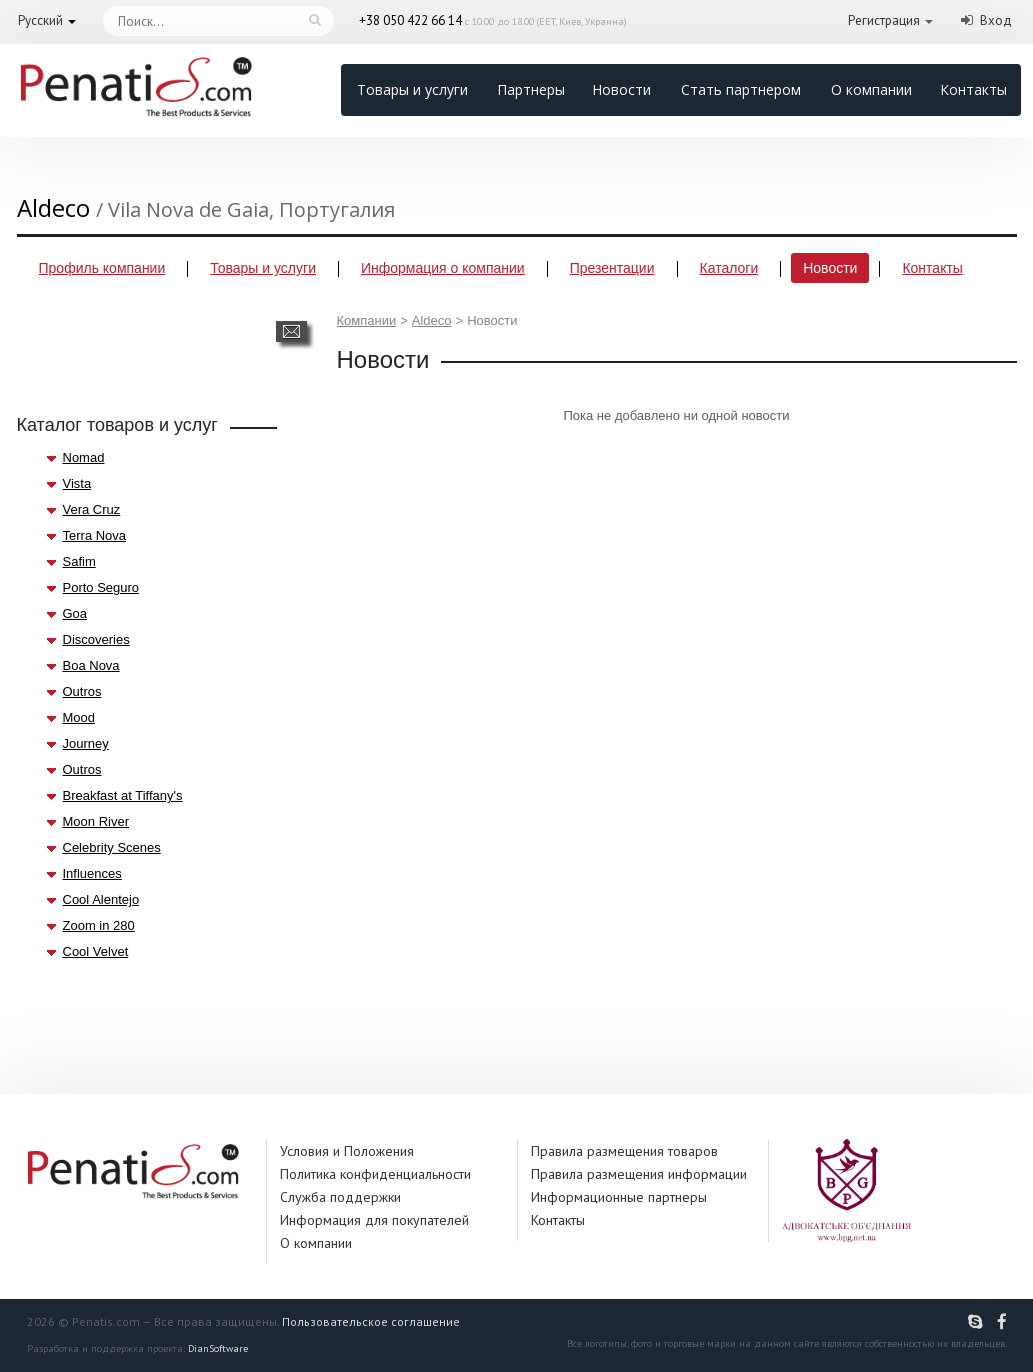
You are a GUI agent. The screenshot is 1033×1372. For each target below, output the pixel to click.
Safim (79, 561)
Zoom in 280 (99, 925)
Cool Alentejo (101, 899)
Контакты (973, 89)
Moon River (96, 821)
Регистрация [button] (884, 20)
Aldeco (432, 320)
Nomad (84, 457)
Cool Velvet (96, 951)
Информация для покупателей (374, 1220)
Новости (621, 89)
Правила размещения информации (639, 1174)
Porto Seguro (101, 587)
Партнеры (531, 89)
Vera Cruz (92, 509)
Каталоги (729, 268)
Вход (996, 20)
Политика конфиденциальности (375, 1174)
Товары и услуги (412, 89)
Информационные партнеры (619, 1197)
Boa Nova (91, 665)
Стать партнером (741, 89)
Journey (86, 743)
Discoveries (96, 639)
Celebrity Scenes (112, 847)
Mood (79, 717)
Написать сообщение (291, 331)
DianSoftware (218, 1348)
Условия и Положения (347, 1151)
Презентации (612, 268)
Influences (92, 873)
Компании (367, 320)
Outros (82, 691)
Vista (77, 483)
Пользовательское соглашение (371, 1321)
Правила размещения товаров (624, 1151)
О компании (871, 89)
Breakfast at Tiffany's (123, 795)
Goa (75, 613)
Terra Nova (95, 535)
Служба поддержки (340, 1197)
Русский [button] (40, 20)
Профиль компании (102, 268)
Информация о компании (443, 268)
